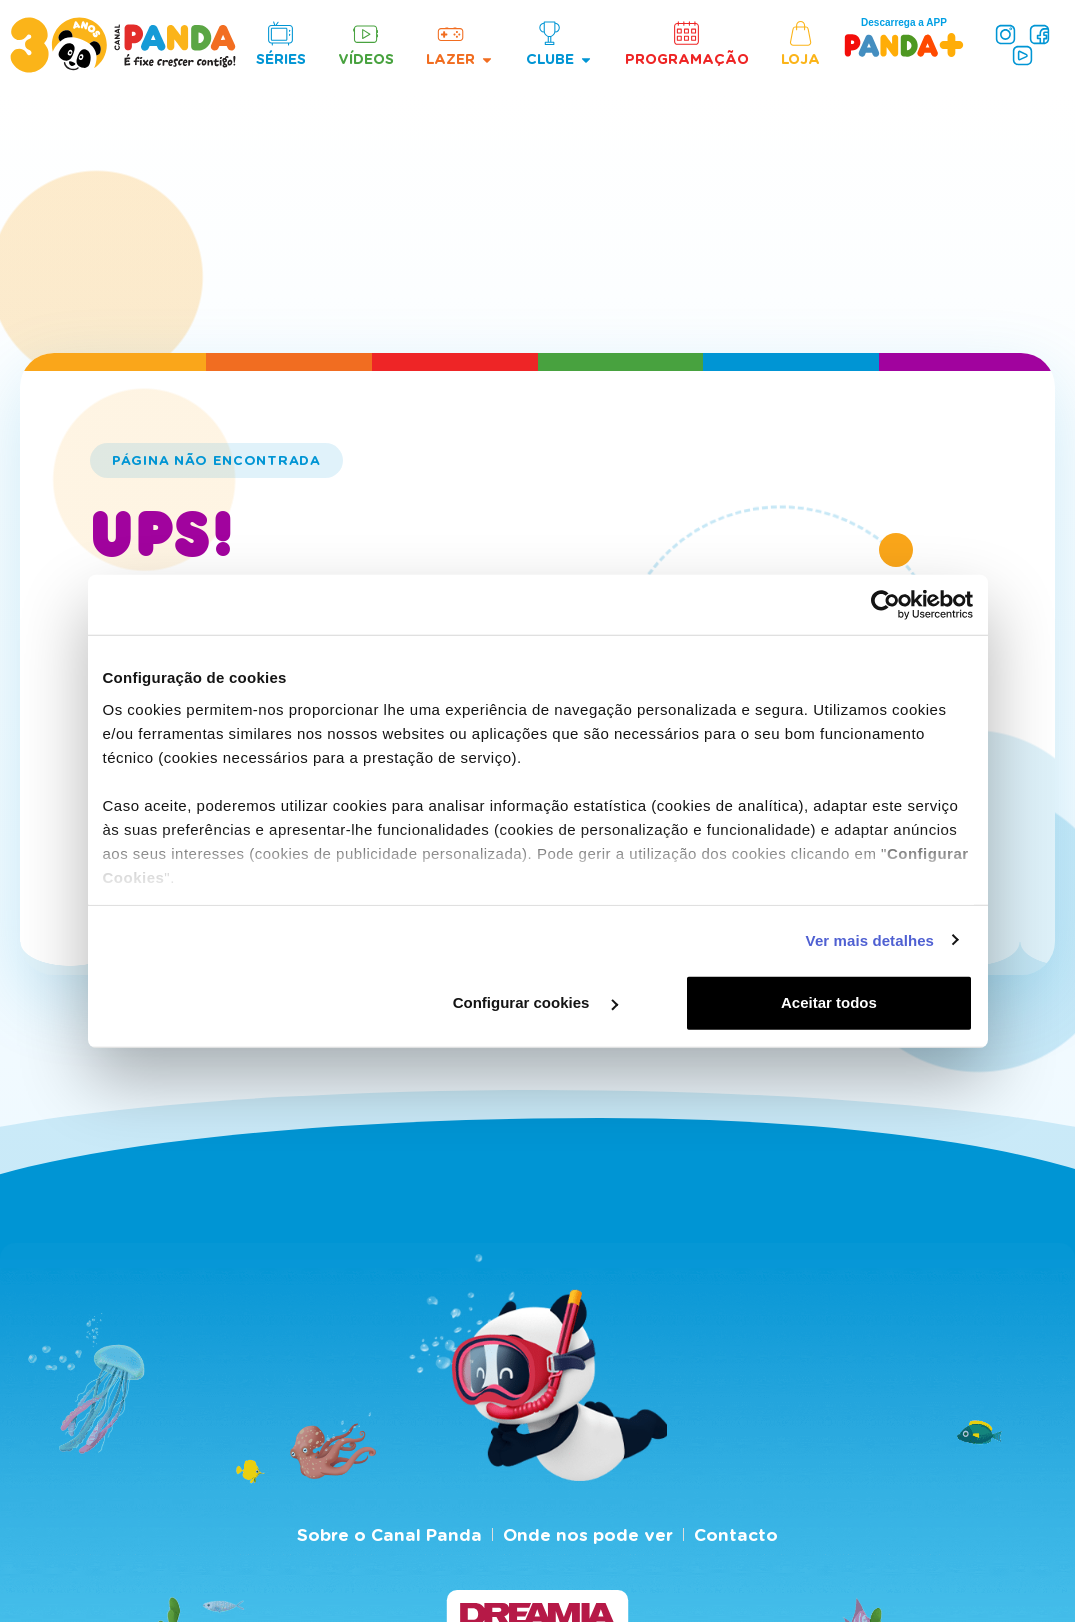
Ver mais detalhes (870, 939)
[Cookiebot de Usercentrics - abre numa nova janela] (885, 605)
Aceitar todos (829, 1002)
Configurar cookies (535, 1002)
